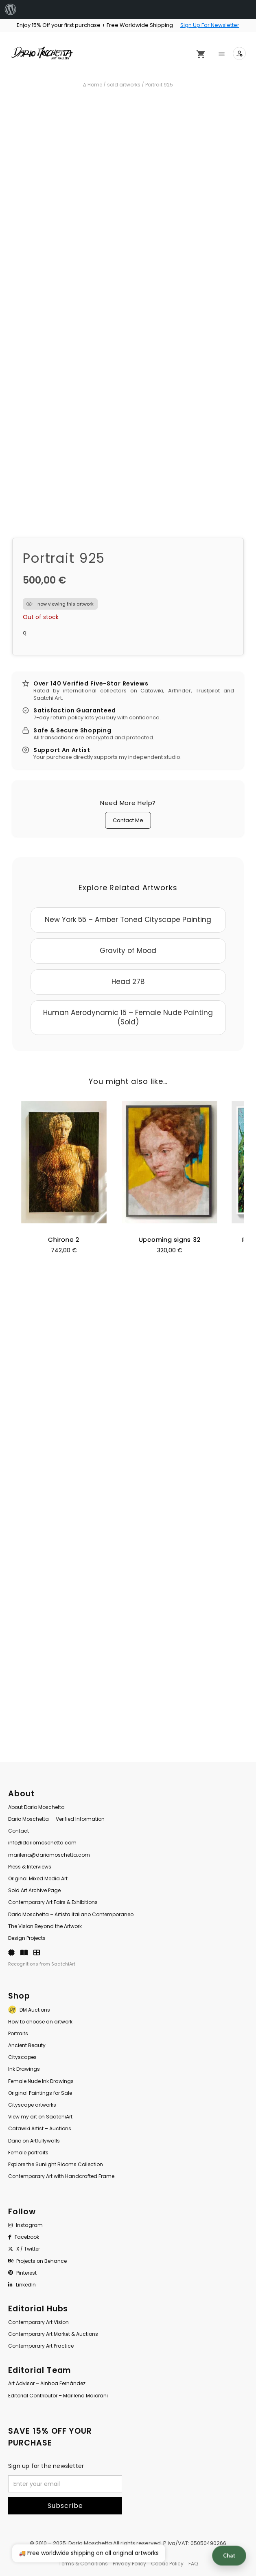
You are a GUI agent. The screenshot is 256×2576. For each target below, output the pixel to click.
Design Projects (27, 1938)
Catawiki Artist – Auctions (39, 2128)
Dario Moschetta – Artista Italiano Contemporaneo (70, 1914)
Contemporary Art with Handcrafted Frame (61, 2176)
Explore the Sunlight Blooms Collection (55, 2164)
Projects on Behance (37, 2261)
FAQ (193, 2563)
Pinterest (22, 2272)
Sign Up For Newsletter (209, 25)
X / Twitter (24, 2248)
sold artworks (123, 84)
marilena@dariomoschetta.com (49, 1854)
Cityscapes (22, 2057)
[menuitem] (10, 9)
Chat (229, 2555)
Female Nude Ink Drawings (41, 2081)
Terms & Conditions (83, 2563)
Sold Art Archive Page (34, 1890)
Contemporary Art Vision (38, 2322)
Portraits (18, 2033)
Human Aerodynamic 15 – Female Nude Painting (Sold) (128, 1017)
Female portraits (28, 2152)
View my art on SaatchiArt (40, 2116)
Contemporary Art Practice (41, 2345)
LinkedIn (22, 2284)
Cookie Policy (167, 2563)
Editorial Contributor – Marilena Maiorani (58, 2395)
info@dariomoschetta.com (42, 1842)
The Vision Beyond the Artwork (45, 1926)
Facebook (23, 2236)
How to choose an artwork (40, 2021)
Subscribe (65, 2505)
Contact (18, 1830)
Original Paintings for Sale (40, 2093)
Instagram (25, 2225)
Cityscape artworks (32, 2104)
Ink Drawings (24, 2068)
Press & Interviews (29, 1866)
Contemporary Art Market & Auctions (53, 2334)
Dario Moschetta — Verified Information (56, 1818)
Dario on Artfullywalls (34, 2140)
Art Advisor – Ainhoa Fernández (46, 2383)
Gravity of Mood (128, 950)
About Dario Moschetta (36, 1807)
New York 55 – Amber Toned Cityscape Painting (128, 919)
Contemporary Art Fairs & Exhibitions (53, 1902)
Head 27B (128, 981)
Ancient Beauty (27, 2045)
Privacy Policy (129, 2563)
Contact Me (128, 820)
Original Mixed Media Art (38, 1878)
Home (95, 84)
